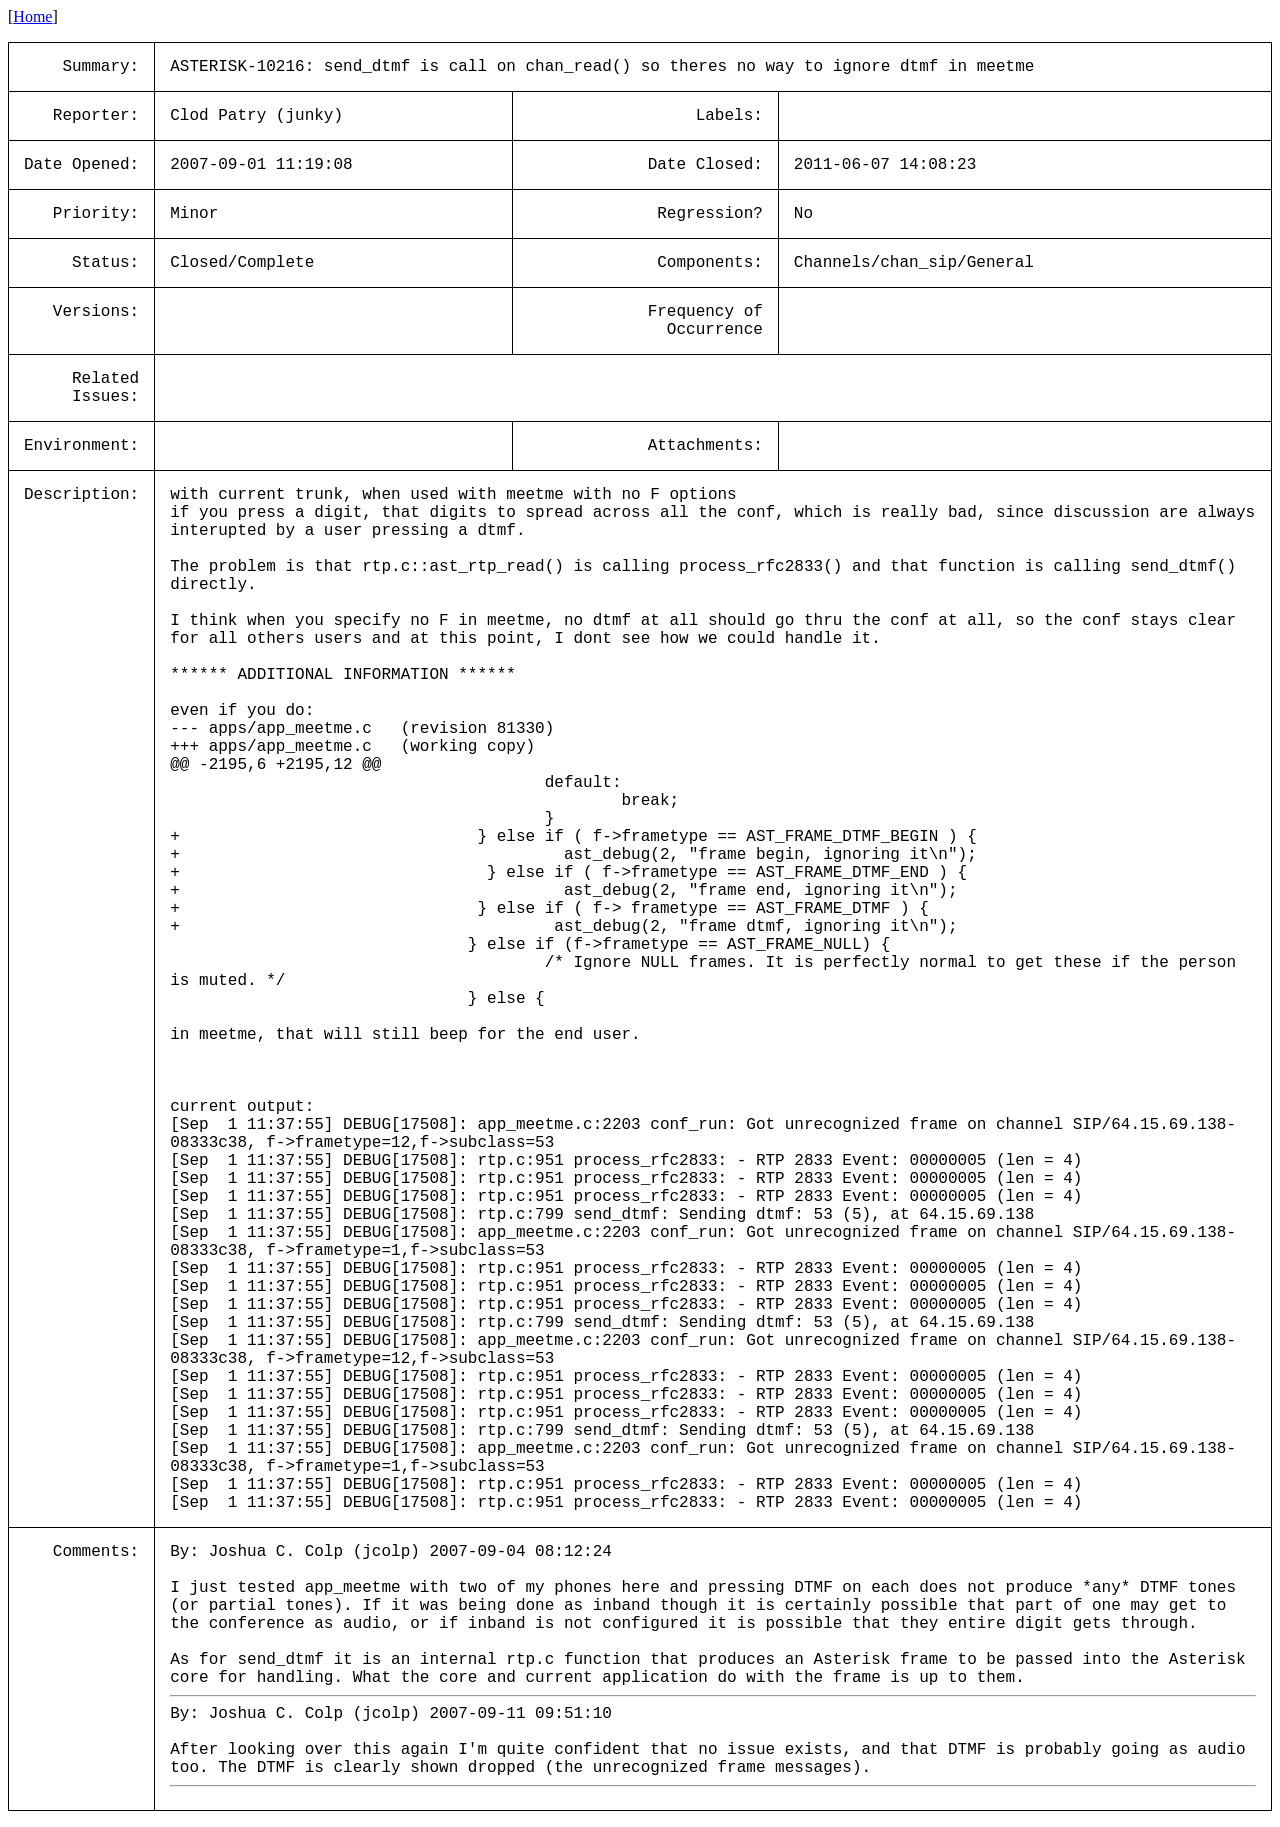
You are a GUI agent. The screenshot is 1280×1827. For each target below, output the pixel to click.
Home (32, 16)
